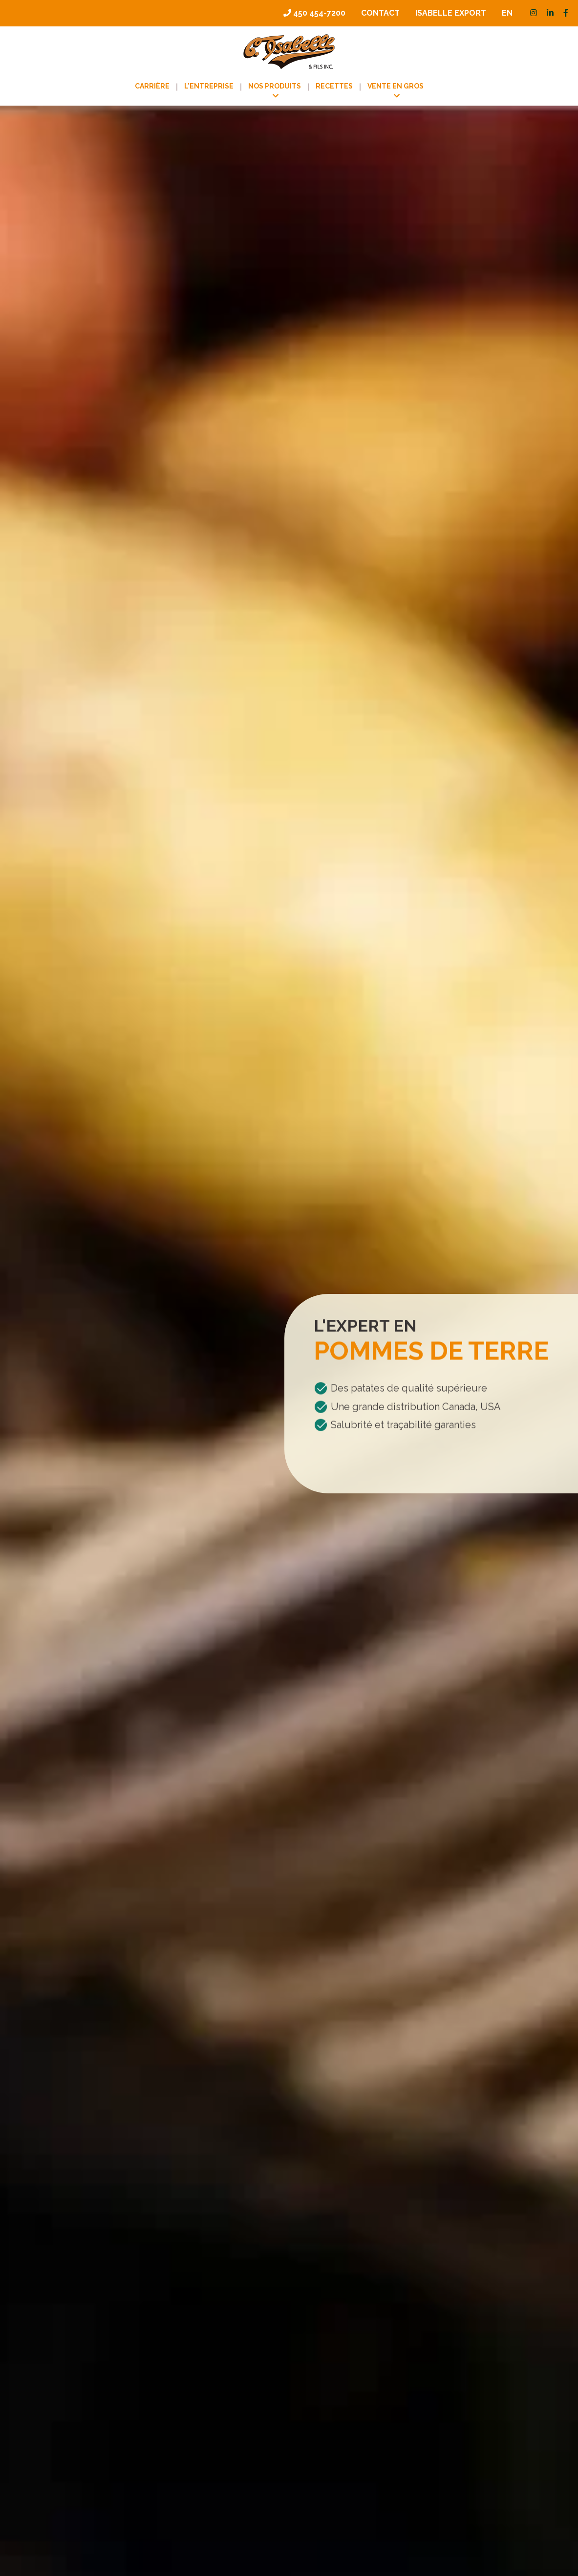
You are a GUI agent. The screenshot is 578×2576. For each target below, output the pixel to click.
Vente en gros (395, 86)
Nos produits (274, 86)
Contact (380, 13)
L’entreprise (209, 86)
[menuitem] (507, 13)
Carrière (152, 86)
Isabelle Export (450, 13)
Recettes (334, 86)
